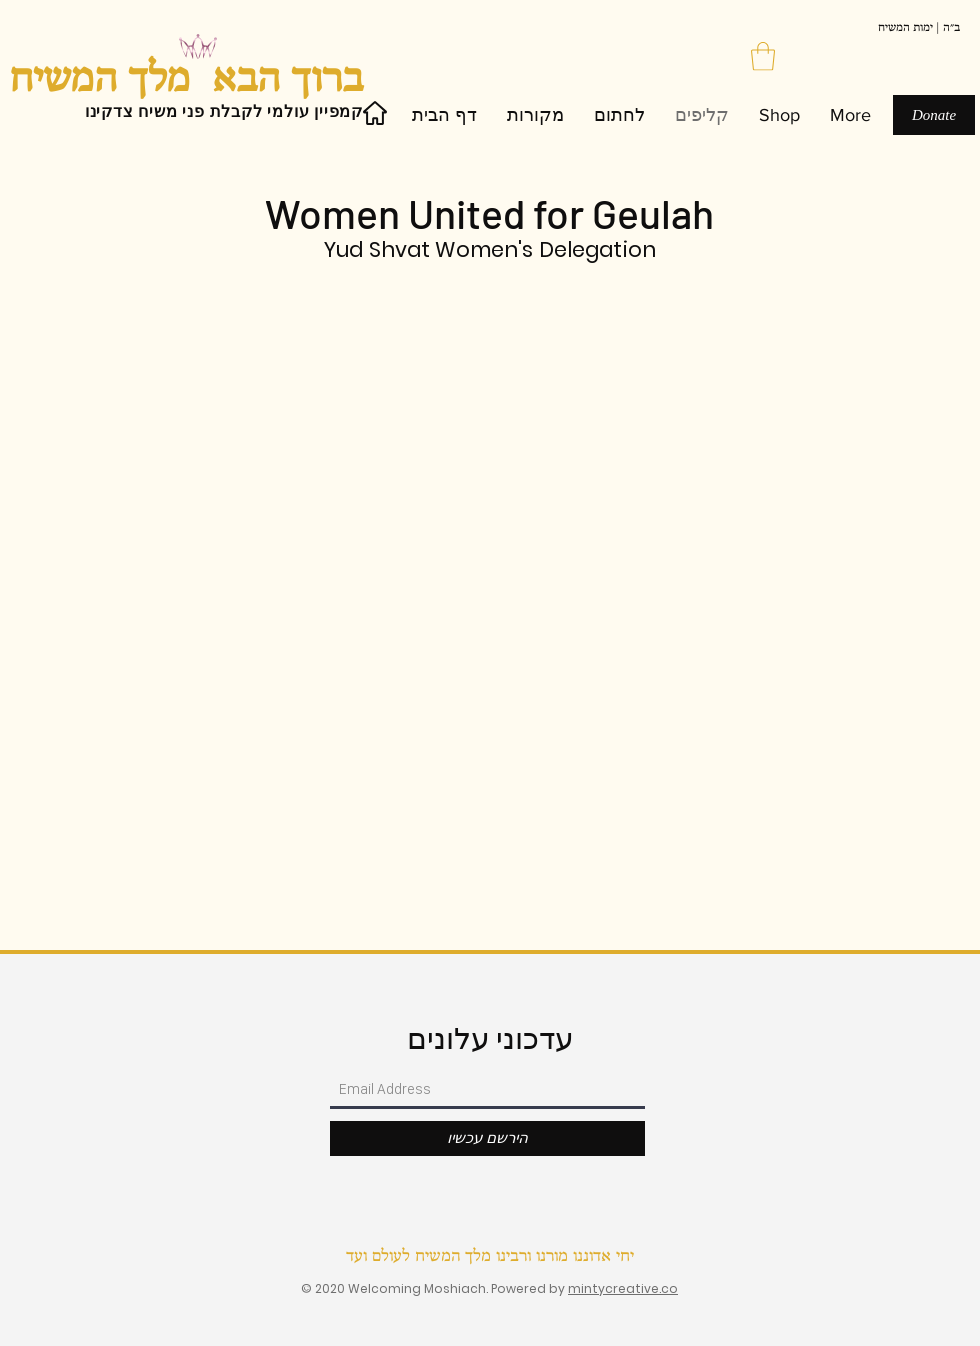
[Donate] (934, 115)
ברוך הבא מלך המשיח (186, 80)
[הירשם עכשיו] (487, 1138)
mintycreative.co (623, 1288)
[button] (763, 56)
